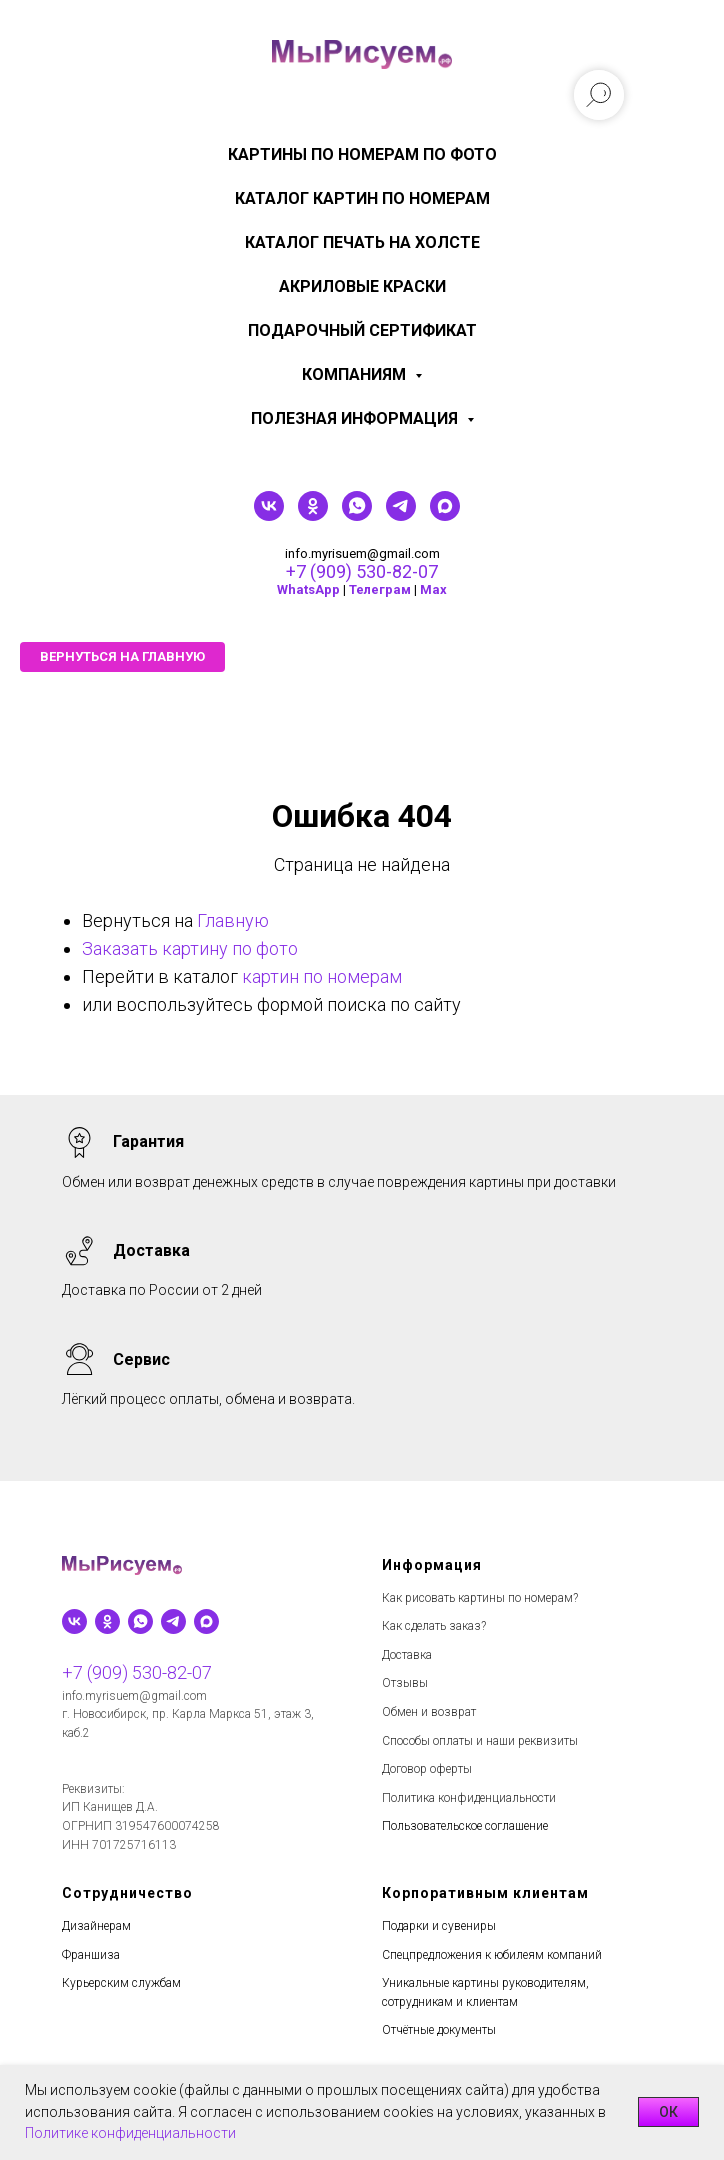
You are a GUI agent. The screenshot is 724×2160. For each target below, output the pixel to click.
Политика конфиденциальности (469, 1798)
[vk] (269, 515)
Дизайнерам (96, 1926)
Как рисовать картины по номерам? (480, 1598)
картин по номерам (322, 976)
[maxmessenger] (445, 515)
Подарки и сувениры (439, 1926)
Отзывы (405, 1683)
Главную (233, 920)
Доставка (407, 1655)
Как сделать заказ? (434, 1626)
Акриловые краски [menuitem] (362, 286)
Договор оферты (427, 1769)
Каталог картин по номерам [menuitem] (362, 198)
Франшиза (91, 1955)
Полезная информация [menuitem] (356, 418)
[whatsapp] (357, 515)
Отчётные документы (439, 2030)
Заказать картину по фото (190, 948)
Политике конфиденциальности (130, 2133)
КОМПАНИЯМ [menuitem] (356, 374)
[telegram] (401, 515)
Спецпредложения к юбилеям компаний (492, 1955)
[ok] (313, 515)
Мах (433, 589)
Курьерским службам (121, 1983)
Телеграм (380, 589)
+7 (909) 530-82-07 (362, 571)
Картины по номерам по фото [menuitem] (362, 154)
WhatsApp (308, 589)
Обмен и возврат (429, 1712)
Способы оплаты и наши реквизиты (480, 1741)
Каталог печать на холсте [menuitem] (362, 242)
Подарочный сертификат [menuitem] (362, 330)
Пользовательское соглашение (465, 1826)
